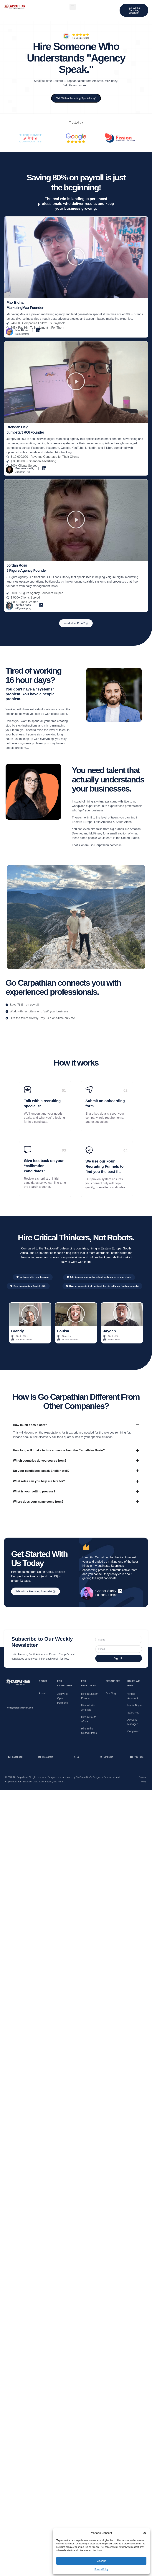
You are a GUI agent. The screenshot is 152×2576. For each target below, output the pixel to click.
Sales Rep (133, 1712)
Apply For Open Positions (62, 1698)
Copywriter (133, 1731)
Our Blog (111, 1693)
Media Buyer (134, 1705)
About (42, 1693)
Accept (101, 2560)
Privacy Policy (101, 2569)
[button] (144, 2533)
